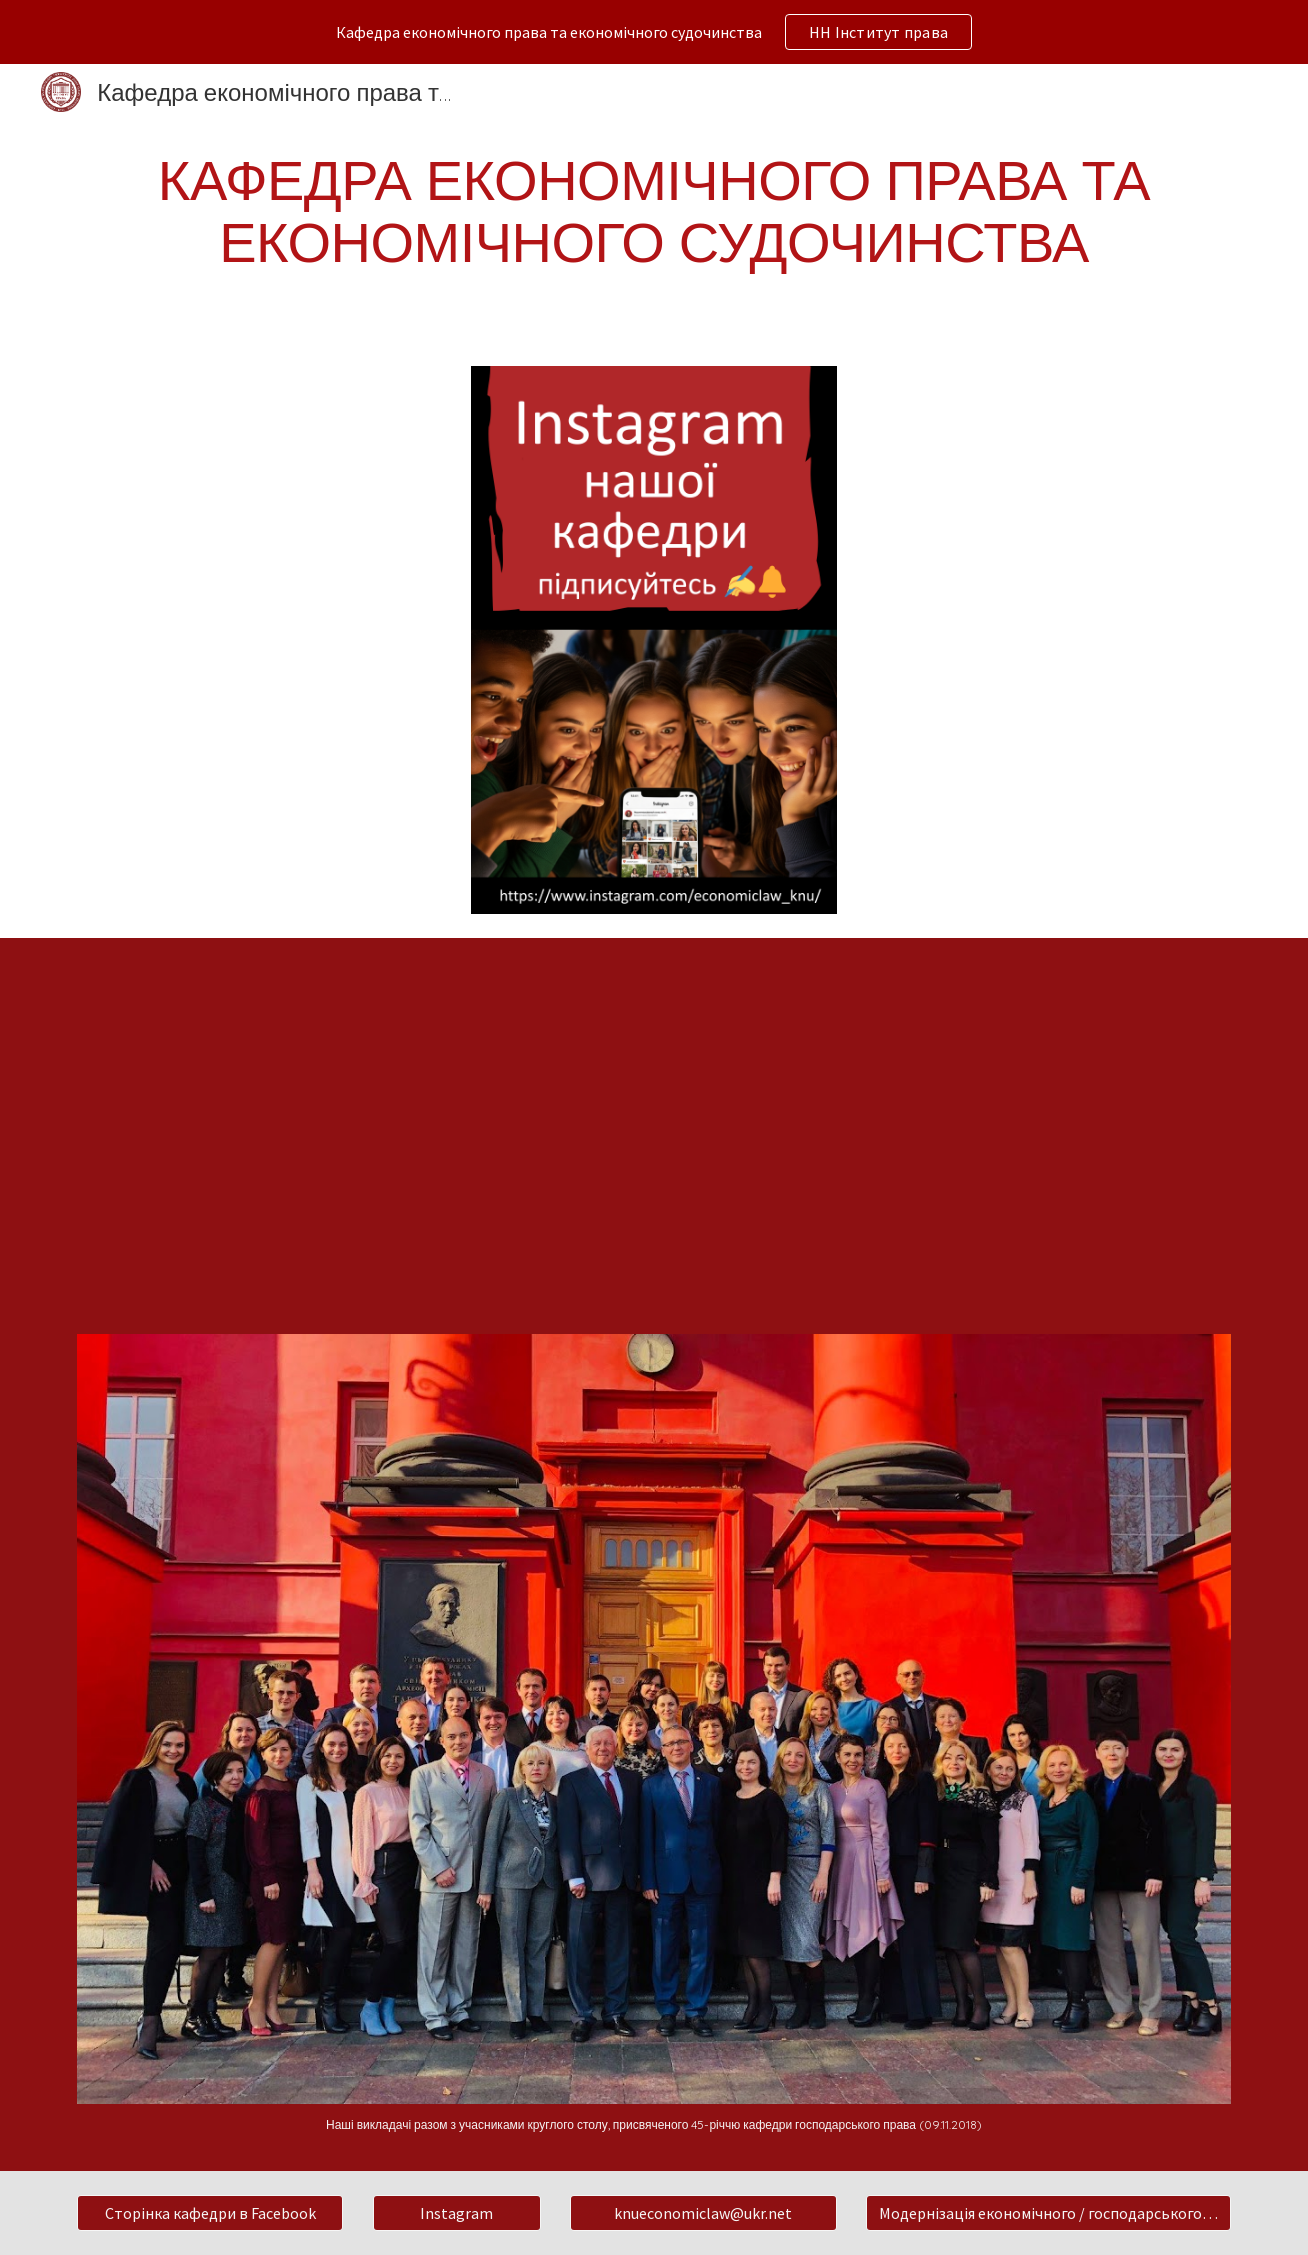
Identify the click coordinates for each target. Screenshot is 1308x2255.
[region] (654, 32)
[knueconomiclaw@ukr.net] (703, 2213)
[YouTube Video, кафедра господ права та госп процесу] (654, 1124)
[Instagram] (457, 2213)
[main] (654, 210)
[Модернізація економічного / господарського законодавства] (1048, 2213)
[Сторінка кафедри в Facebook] (210, 2213)
